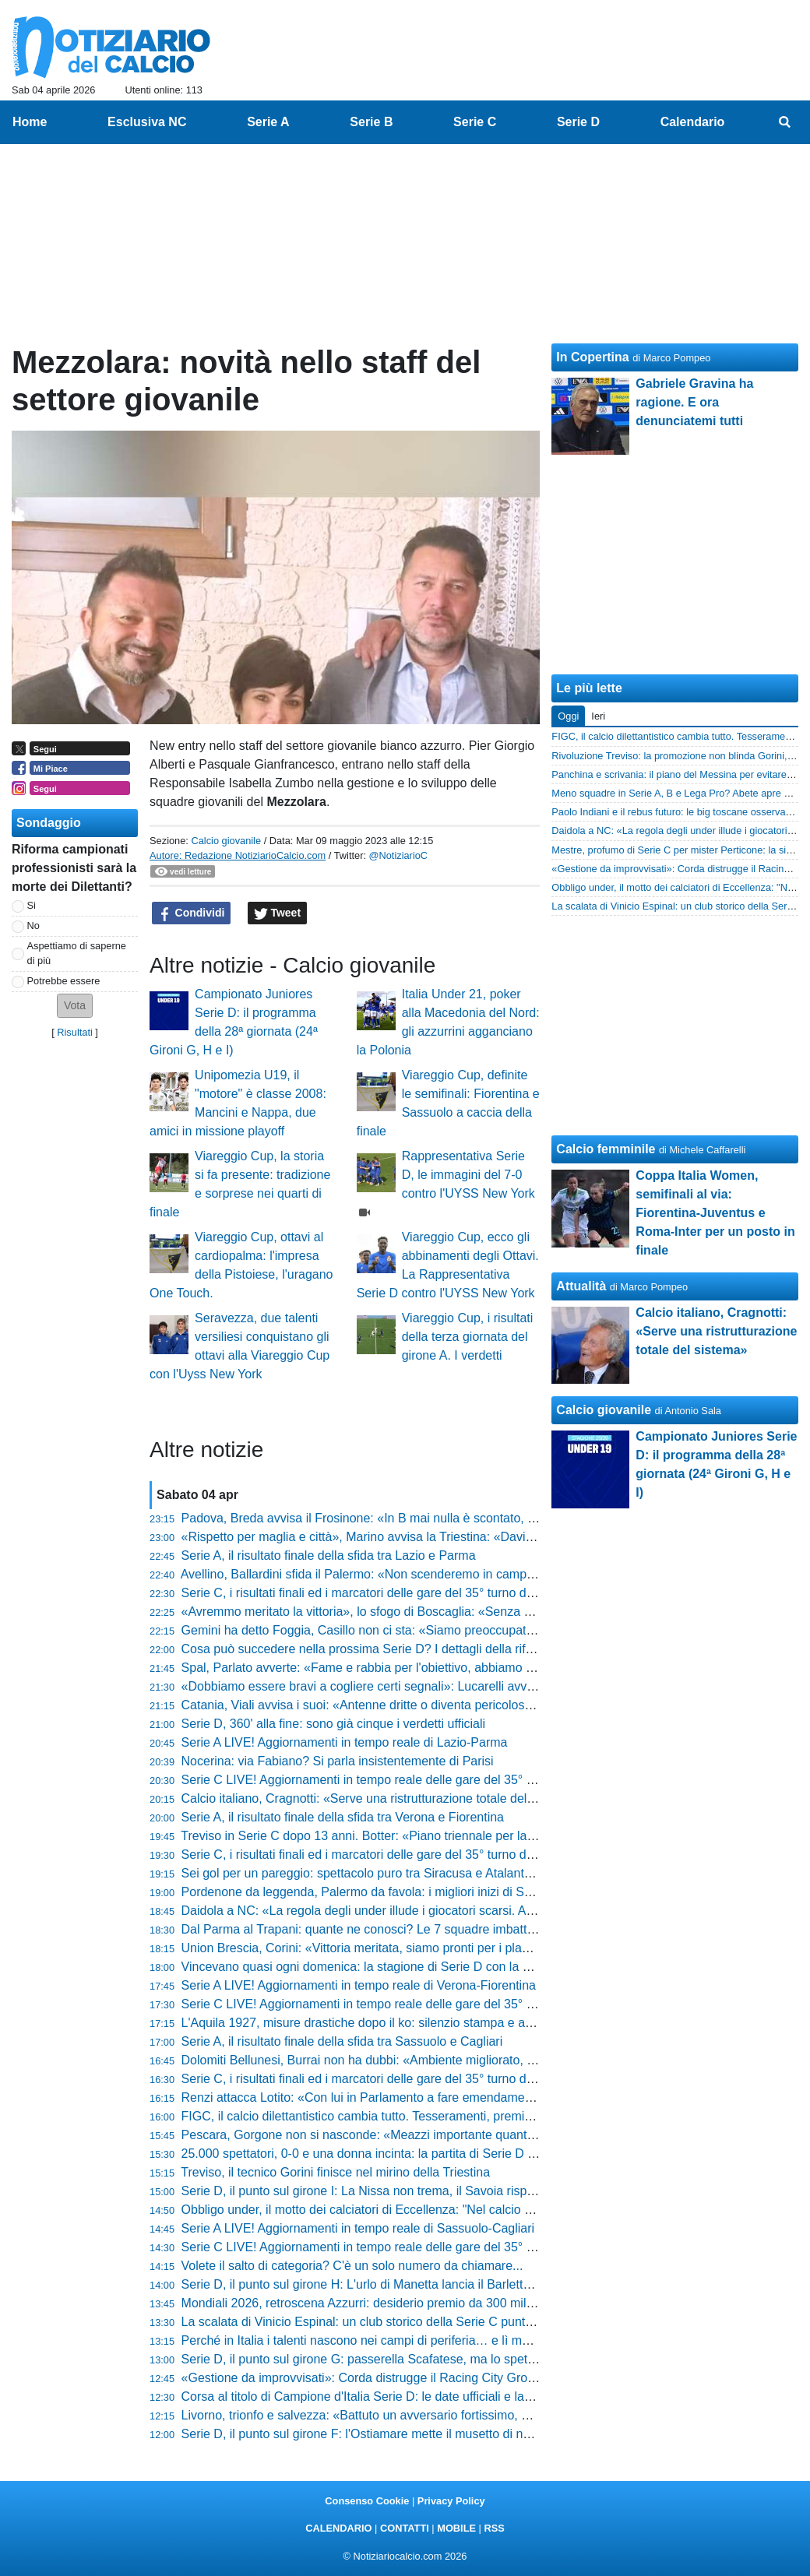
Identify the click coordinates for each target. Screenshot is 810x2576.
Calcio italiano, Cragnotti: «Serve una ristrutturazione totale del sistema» (380, 1798)
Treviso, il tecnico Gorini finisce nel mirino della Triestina (335, 2172)
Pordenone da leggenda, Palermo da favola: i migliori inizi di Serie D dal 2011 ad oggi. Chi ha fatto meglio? (476, 1892)
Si (31, 905)
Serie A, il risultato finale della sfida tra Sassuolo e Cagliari (342, 2041)
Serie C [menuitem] (474, 121)
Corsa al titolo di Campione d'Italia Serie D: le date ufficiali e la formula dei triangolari (414, 2396)
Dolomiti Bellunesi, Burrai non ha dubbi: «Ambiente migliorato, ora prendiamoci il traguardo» (435, 2060)
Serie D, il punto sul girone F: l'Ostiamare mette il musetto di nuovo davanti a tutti (404, 2434)
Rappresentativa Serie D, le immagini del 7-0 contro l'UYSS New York (468, 1174)
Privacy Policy (451, 2501)
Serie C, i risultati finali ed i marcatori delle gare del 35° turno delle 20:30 (380, 1592)
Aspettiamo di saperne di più (76, 953)
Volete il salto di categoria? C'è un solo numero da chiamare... (352, 2265)
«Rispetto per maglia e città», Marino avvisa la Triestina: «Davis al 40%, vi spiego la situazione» (445, 1536)
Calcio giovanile (226, 840)
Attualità (581, 1286)
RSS (494, 2528)
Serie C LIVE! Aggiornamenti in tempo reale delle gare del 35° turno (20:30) (389, 1779)
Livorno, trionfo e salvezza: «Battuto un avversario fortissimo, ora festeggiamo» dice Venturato (441, 2415)
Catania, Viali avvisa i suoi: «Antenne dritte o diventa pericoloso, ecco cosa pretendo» (417, 1705)
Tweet (277, 913)
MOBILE (456, 2528)
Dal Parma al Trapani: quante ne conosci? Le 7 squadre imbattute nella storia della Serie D (432, 1929)
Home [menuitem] (29, 121)
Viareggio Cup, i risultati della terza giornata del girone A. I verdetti (468, 1336)
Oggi (568, 716)
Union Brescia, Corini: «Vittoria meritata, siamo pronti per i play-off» (367, 1948)
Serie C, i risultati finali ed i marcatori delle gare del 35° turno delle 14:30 (380, 2078)
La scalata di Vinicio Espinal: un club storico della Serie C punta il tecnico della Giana (416, 2321)
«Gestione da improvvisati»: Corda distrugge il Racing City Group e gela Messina (405, 2377)
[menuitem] (785, 122)
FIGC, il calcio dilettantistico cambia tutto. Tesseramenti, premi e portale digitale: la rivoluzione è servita (465, 2116)
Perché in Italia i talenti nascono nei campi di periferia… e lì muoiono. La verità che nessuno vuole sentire (471, 2340)
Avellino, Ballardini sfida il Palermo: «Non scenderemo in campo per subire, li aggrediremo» (433, 1574)
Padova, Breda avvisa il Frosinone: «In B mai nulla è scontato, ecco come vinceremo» (418, 1518)
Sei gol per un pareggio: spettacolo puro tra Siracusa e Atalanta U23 (369, 1873)
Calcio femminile (605, 1149)
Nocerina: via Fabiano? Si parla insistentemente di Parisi (337, 1761)
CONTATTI (404, 2528)
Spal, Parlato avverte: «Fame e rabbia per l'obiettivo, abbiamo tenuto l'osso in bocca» (417, 1667)
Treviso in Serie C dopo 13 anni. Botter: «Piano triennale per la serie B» (378, 1835)
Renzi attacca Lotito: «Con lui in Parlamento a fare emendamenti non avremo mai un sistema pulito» (458, 2097)
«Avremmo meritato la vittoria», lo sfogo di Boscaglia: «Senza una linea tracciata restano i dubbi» (449, 1611)
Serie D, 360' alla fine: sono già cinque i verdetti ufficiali (333, 1723)
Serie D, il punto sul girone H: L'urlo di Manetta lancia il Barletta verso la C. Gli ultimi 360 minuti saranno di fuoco (491, 2284)
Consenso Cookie (367, 2501)
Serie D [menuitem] (578, 121)
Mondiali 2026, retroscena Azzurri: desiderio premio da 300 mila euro (371, 2303)
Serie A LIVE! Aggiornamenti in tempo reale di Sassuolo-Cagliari (358, 2228)
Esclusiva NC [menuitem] (146, 121)
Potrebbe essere (63, 981)
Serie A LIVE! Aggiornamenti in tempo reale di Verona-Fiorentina (358, 1985)
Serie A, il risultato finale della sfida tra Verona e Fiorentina (342, 1817)
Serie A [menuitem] (268, 121)
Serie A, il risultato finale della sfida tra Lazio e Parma (328, 1555)
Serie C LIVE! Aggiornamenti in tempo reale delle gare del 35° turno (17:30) (389, 2004)
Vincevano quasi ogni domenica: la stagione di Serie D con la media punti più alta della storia (438, 1966)
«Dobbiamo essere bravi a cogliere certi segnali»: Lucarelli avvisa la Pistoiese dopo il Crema (436, 1686)
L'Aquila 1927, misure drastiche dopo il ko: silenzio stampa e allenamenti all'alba (402, 2022)
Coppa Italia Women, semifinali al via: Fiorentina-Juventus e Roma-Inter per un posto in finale (715, 1213)
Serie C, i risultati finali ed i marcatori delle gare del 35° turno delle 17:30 (380, 1854)
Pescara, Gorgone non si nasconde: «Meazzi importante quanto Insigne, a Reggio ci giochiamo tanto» (463, 2134)
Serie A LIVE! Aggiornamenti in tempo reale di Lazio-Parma (344, 1742)
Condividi (191, 913)
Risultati (75, 1032)
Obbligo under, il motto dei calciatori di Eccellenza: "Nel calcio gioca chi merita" (398, 2209)
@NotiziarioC (398, 855)
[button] (75, 1006)
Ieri (598, 716)
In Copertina (592, 357)
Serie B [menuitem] (371, 121)
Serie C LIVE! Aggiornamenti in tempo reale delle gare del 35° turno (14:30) (389, 2247)
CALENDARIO (338, 2528)
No (33, 925)
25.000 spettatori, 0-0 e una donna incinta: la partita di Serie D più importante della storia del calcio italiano (475, 2153)
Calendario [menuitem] (692, 121)
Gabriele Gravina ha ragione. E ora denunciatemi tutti (694, 402)
